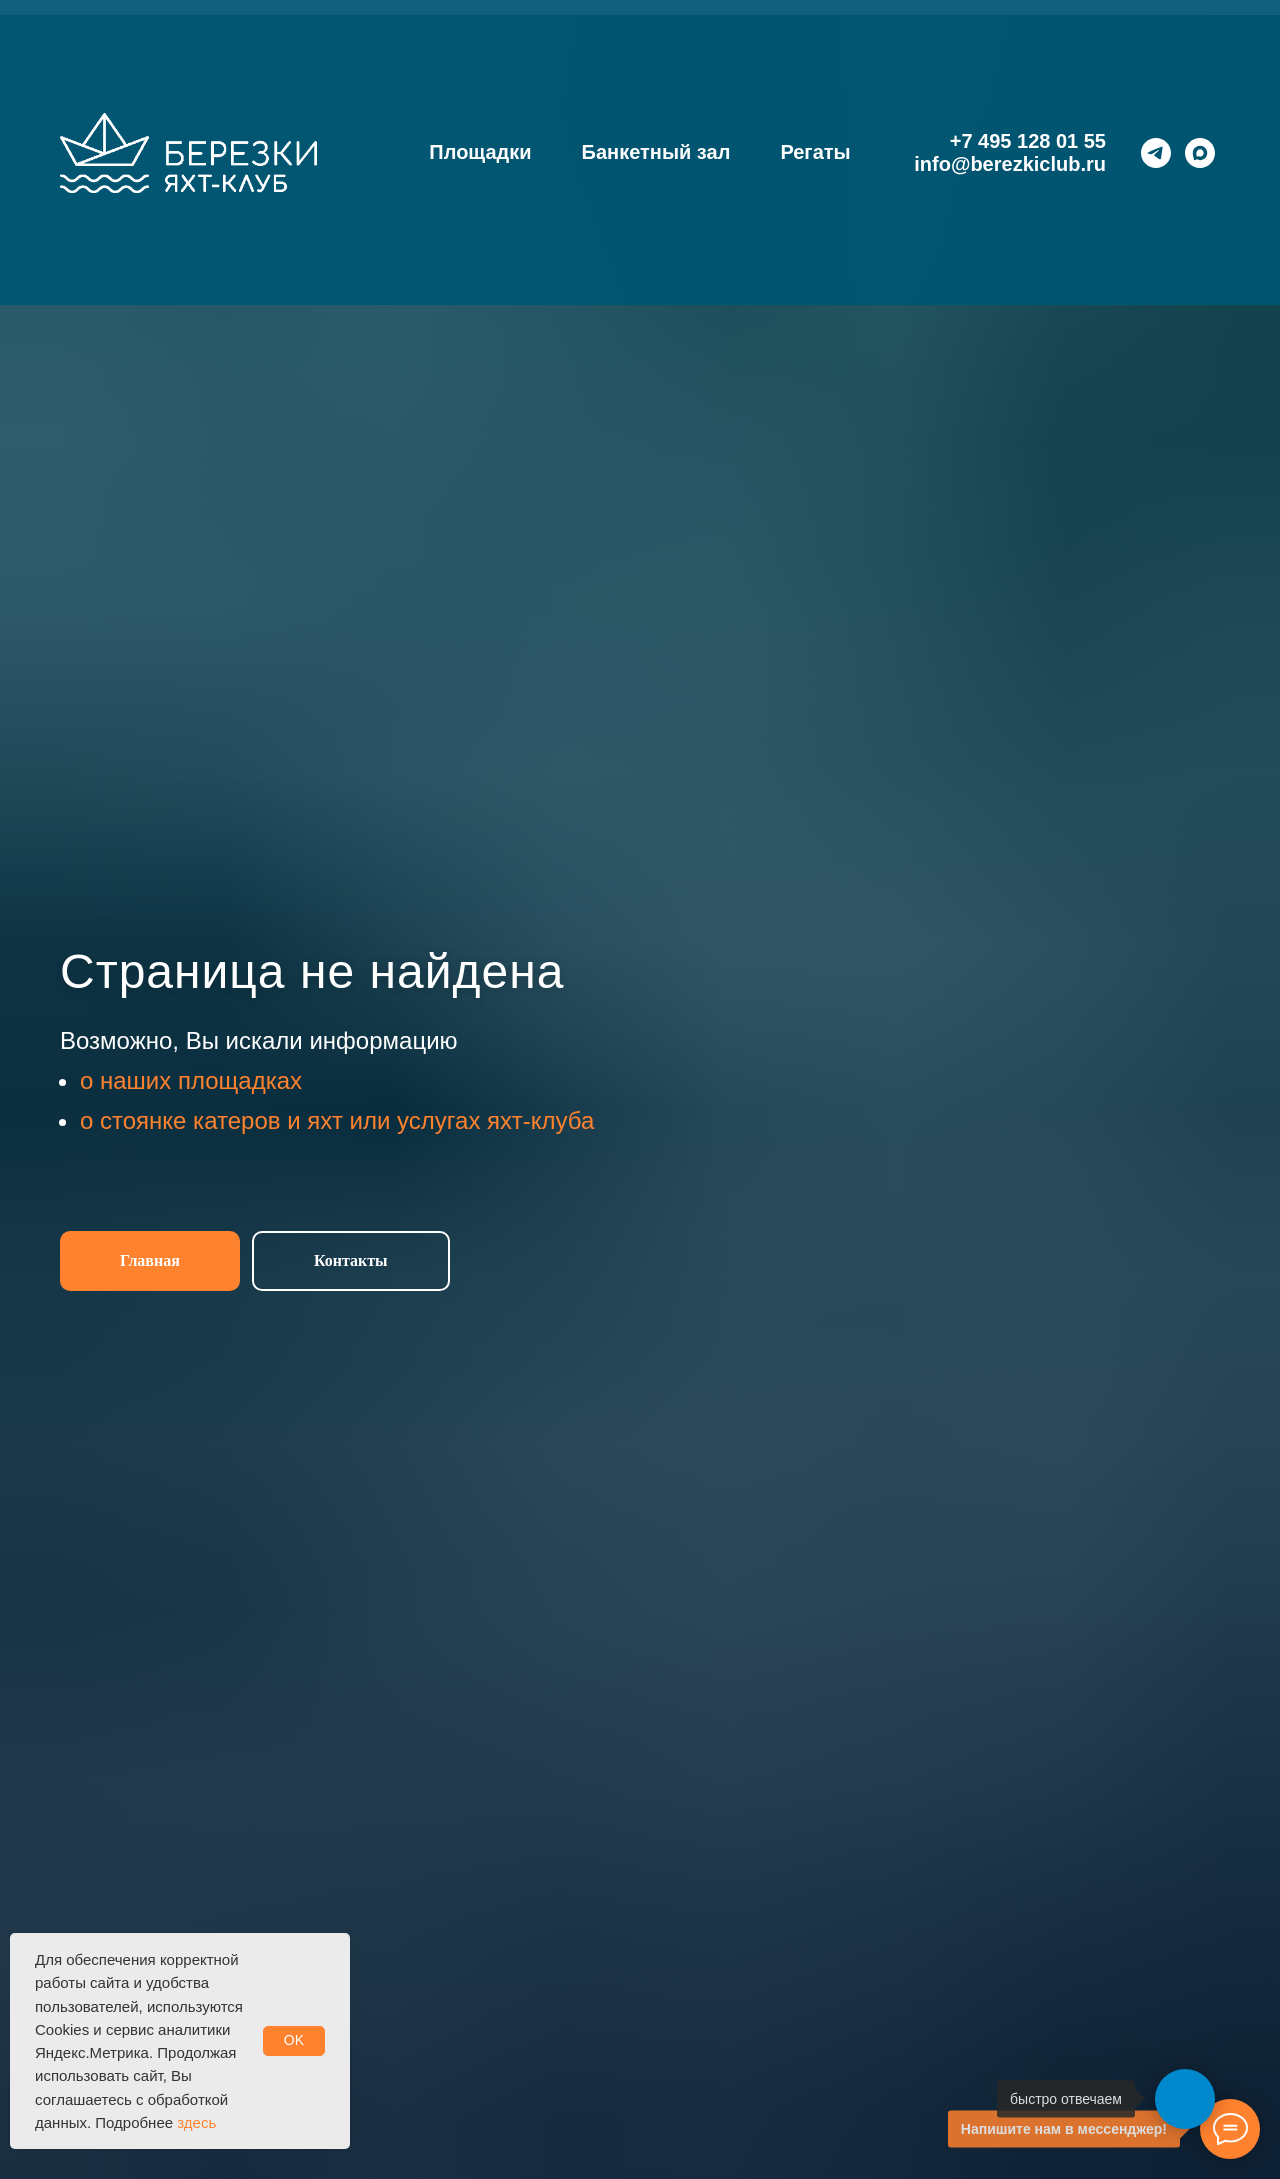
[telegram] (1156, 153)
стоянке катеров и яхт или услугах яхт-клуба (347, 1120)
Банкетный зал (656, 152)
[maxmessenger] (1200, 153)
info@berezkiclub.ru (1010, 164)
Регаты (815, 152)
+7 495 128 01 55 (1028, 141)
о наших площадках (191, 1080)
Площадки (480, 152)
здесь (196, 2122)
